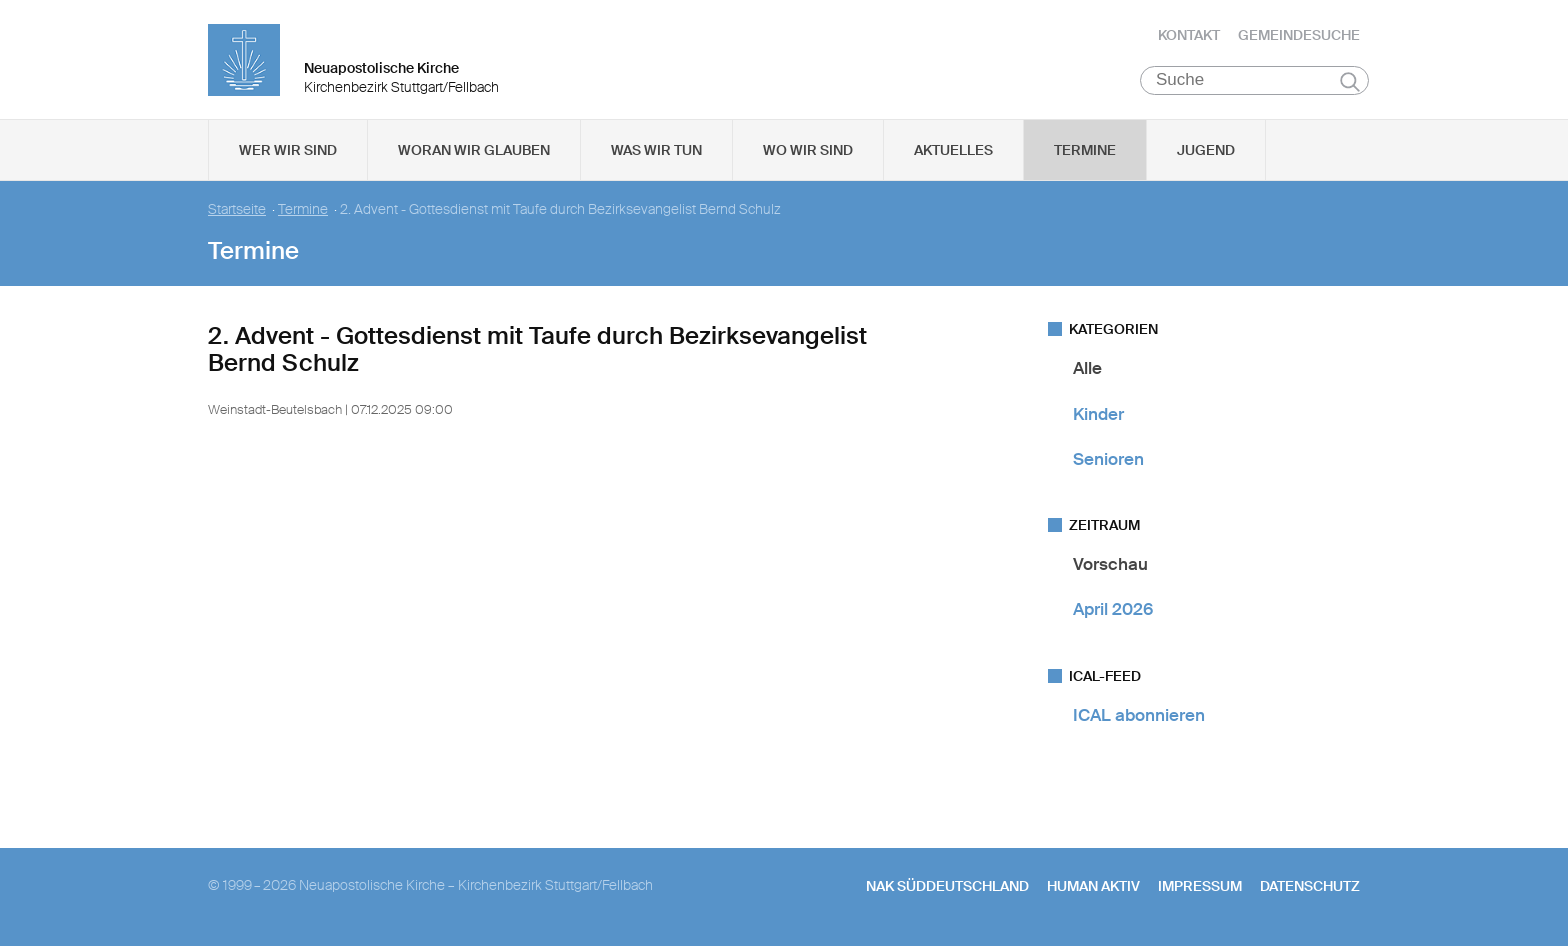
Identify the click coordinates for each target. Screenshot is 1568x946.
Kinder (1098, 414)
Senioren (1108, 460)
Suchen (1349, 82)
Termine (1085, 151)
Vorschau (1110, 565)
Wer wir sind (288, 151)
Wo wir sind (808, 151)
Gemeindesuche (1299, 35)
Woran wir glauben (474, 151)
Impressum (1200, 887)
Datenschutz (1310, 887)
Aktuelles (953, 151)
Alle (1087, 369)
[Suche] (1254, 81)
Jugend (1206, 151)
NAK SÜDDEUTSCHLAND (947, 887)
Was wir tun (656, 151)
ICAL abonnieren (1139, 715)
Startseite (237, 210)
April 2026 (1113, 610)
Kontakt (1189, 35)
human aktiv (1093, 887)
